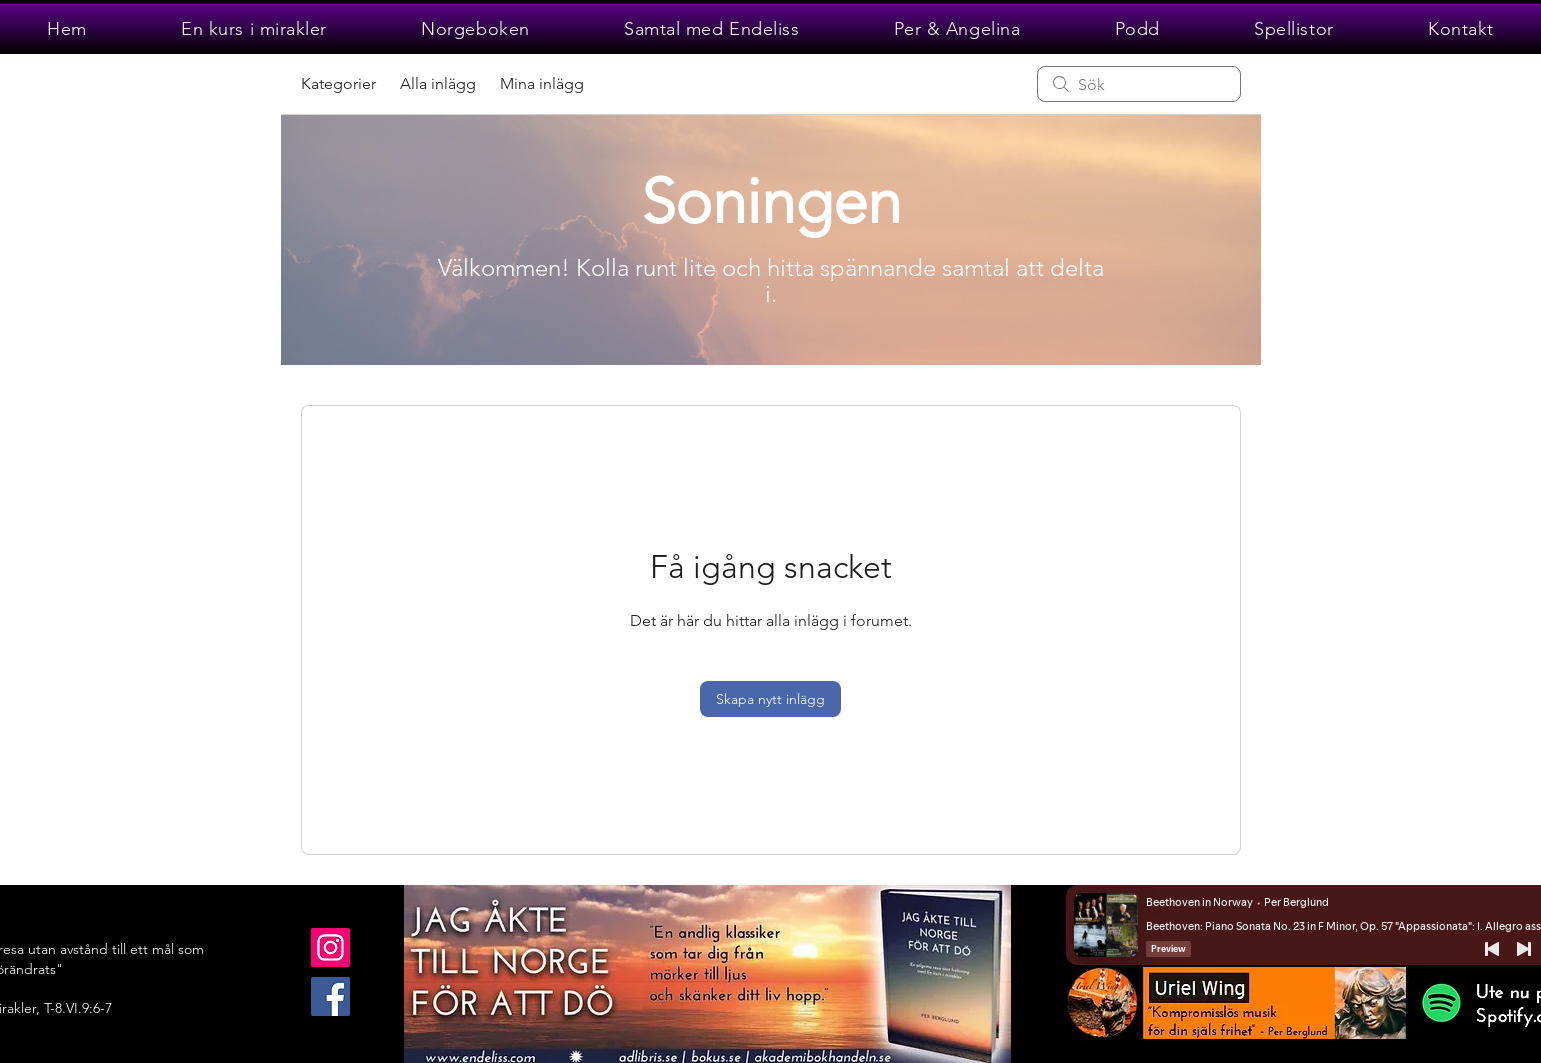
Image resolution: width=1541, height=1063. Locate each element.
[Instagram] (330, 947)
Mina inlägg (542, 83)
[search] (1139, 84)
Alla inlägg (438, 83)
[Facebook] (330, 996)
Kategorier (338, 83)
